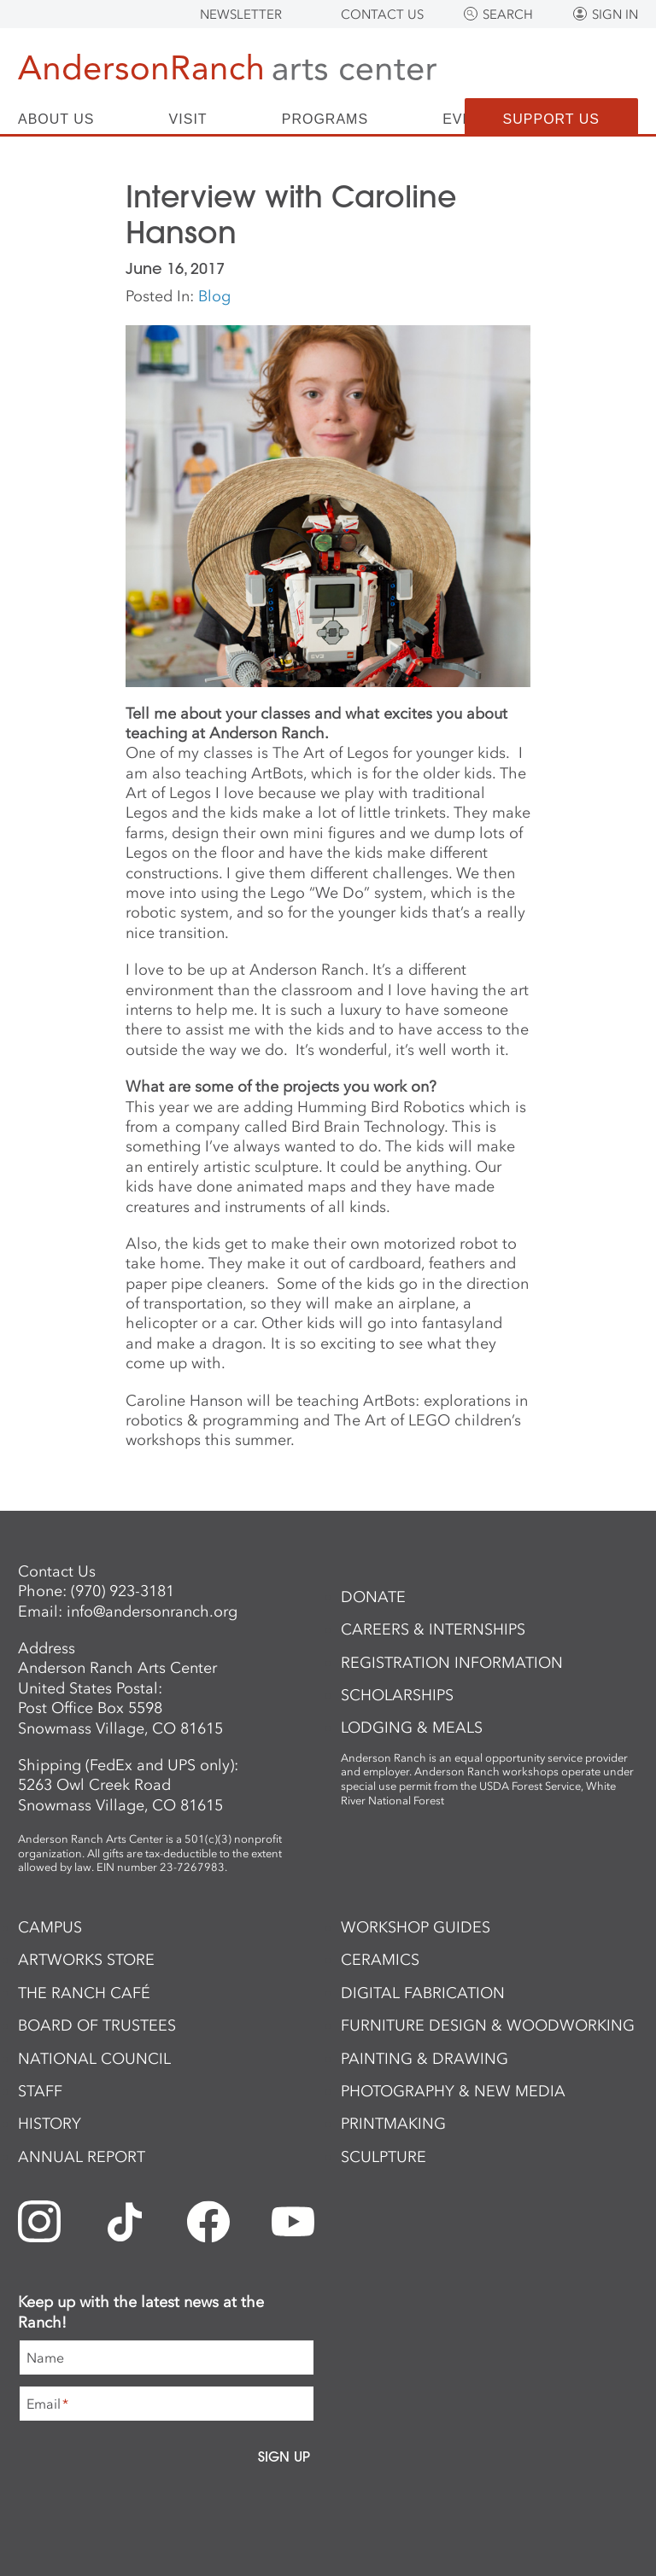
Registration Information (452, 1662)
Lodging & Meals (412, 1727)
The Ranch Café (84, 1993)
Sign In (615, 14)
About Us (56, 119)
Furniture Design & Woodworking (488, 2025)
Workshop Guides (415, 1927)
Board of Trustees (97, 2025)
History (49, 2123)
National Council (94, 2058)
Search (508, 14)
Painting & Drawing (424, 2058)
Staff (40, 2091)
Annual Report (81, 2157)
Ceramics (380, 1959)
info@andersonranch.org (152, 1611)
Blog (214, 296)
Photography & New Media (453, 2091)
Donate (373, 1597)
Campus (50, 1927)
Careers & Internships (433, 1629)
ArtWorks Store (86, 1959)
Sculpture (383, 2157)
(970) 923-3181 (122, 1591)
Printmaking (393, 2123)
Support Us (551, 119)
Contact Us (382, 14)
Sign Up (284, 2456)
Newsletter (241, 14)
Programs (325, 119)
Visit (188, 119)
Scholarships (397, 1695)
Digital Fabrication (423, 1993)
